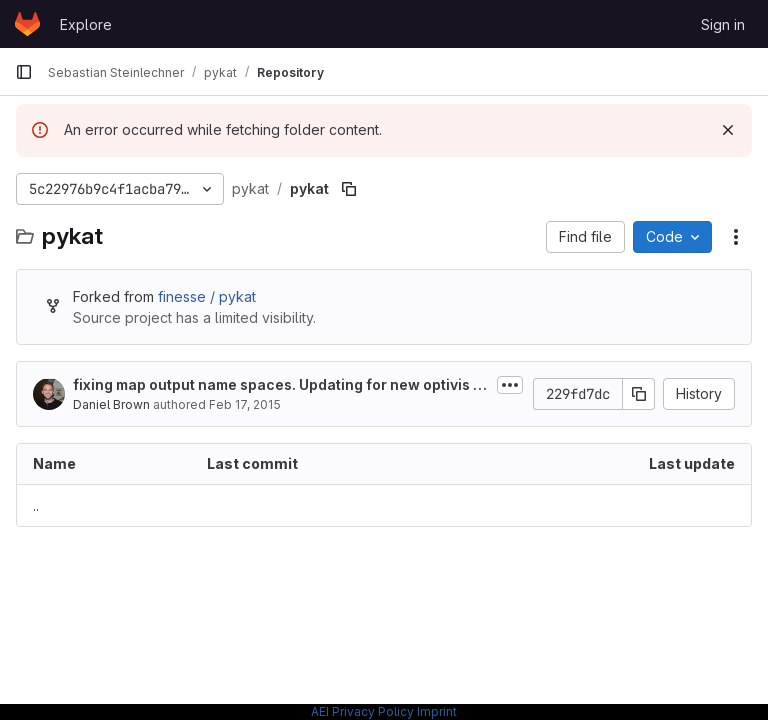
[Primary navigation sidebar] (24, 72)
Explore (86, 24)
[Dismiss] (728, 130)
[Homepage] (27, 24)
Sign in (723, 24)
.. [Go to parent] (36, 505)
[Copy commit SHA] (639, 394)
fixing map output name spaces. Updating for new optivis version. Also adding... (277, 385)
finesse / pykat (207, 296)
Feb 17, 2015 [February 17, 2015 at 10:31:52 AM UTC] (245, 404)
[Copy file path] (349, 189)
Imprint (437, 711)
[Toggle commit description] (510, 385)
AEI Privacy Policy (362, 711)
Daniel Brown (111, 404)
